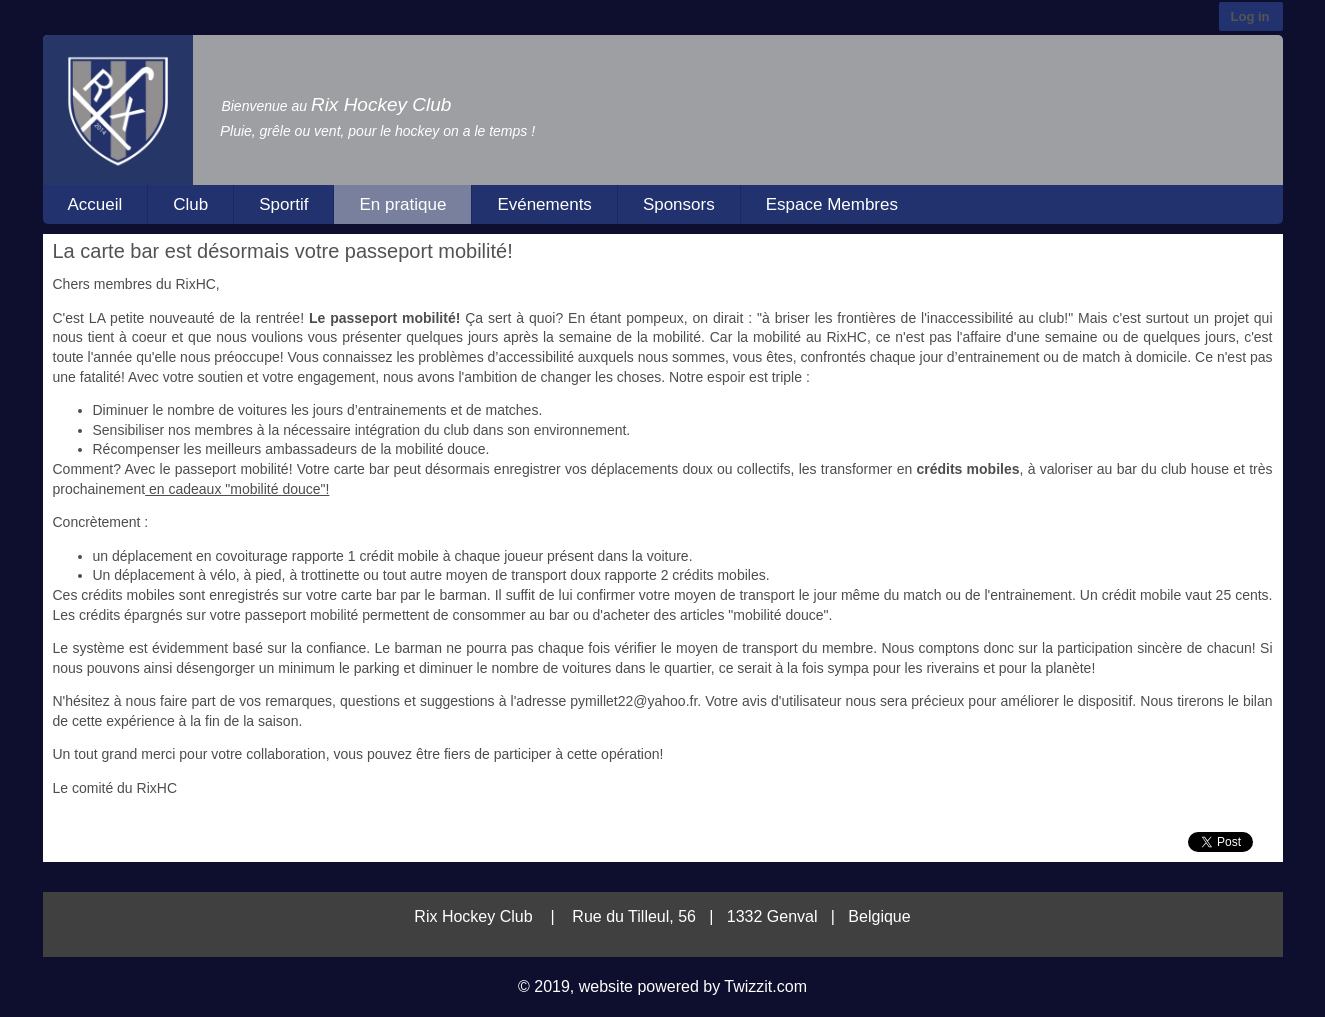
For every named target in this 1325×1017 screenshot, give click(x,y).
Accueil (95, 204)
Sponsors (679, 204)
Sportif (283, 204)
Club (190, 204)
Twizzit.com (765, 986)
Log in (1250, 16)
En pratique (402, 204)
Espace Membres (832, 204)
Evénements (544, 204)
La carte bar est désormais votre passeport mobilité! (283, 251)
